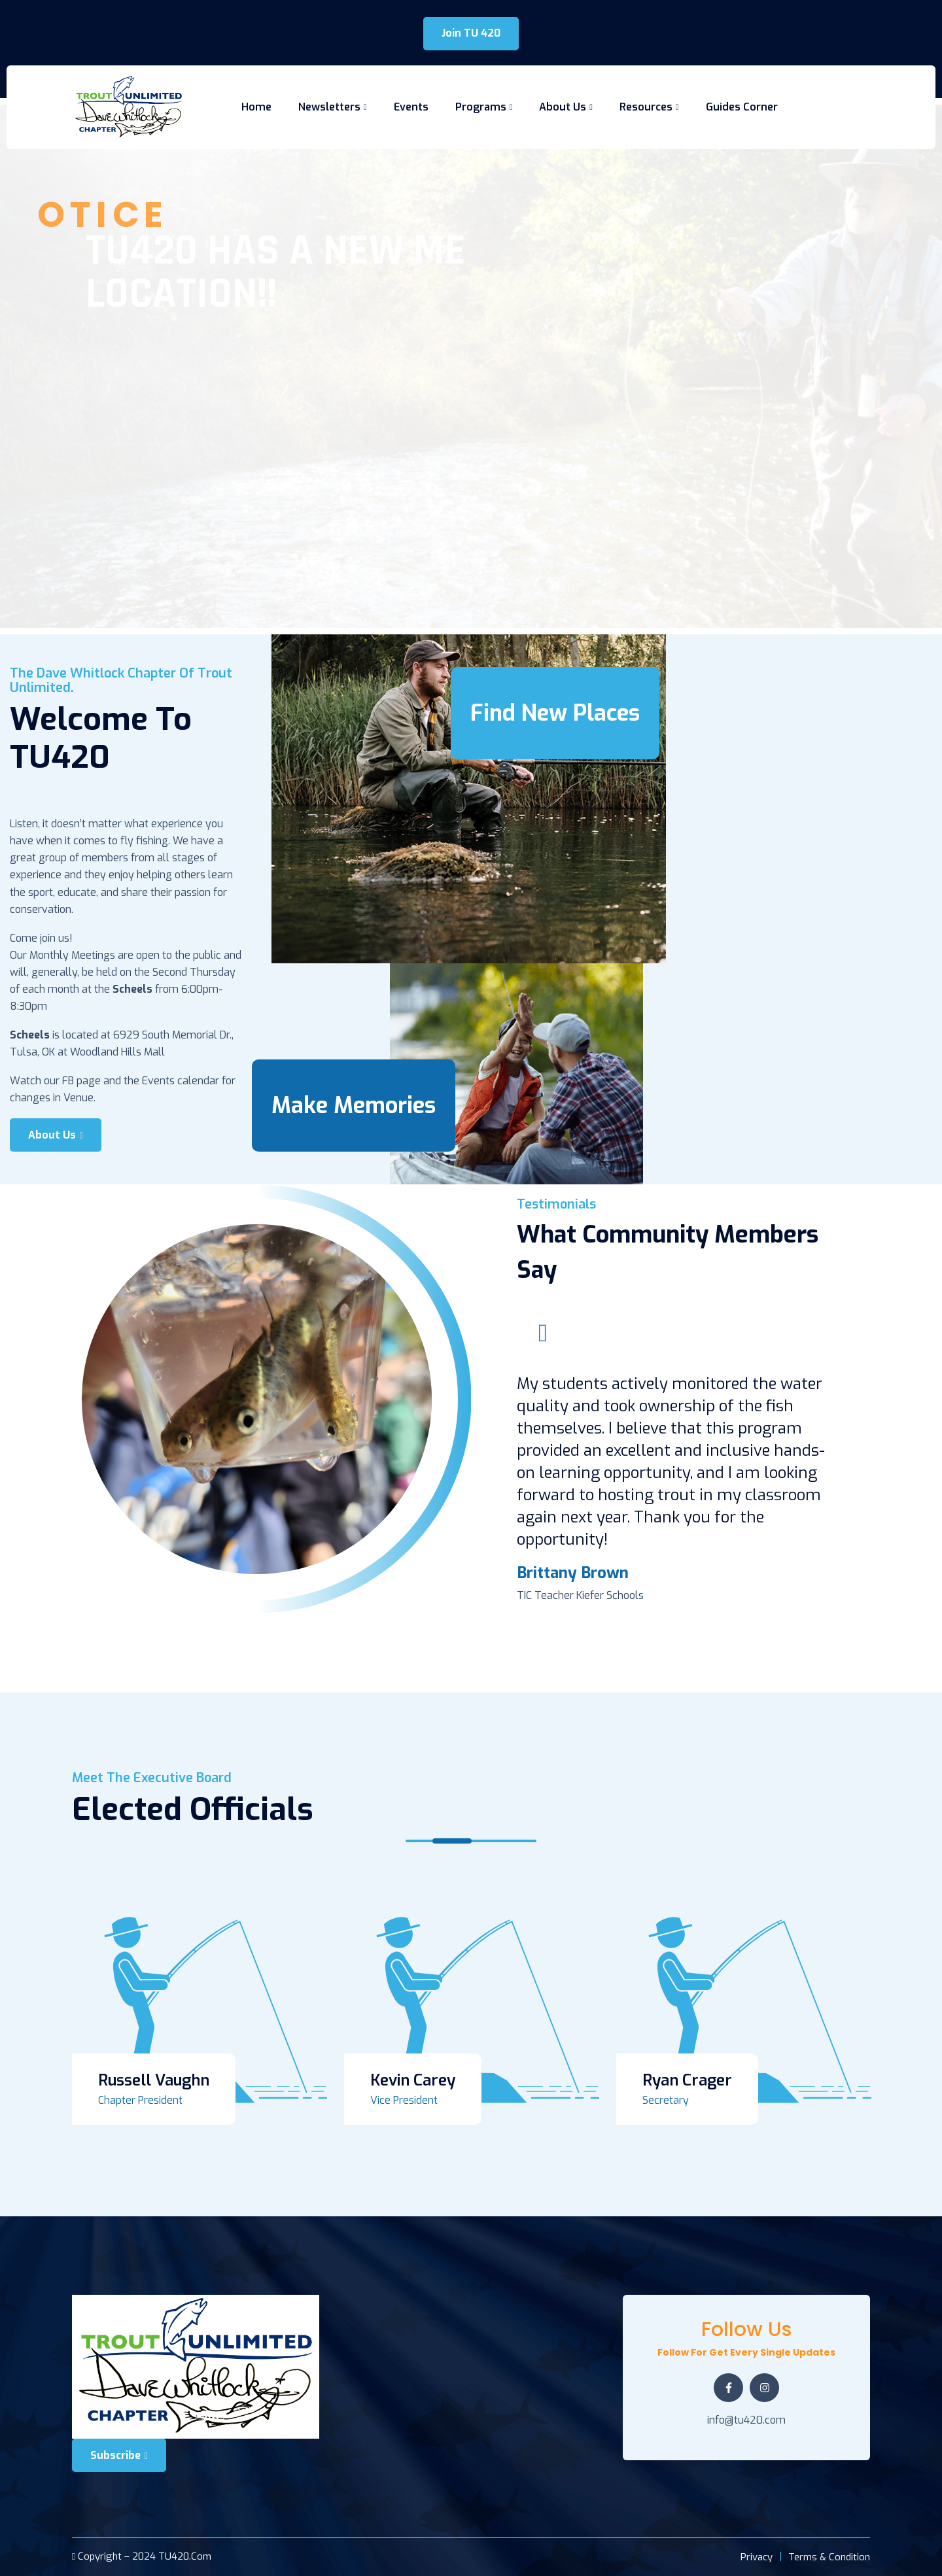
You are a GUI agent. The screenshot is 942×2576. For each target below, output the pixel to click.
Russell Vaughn (153, 2080)
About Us (562, 107)
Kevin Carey (412, 2080)
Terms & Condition (829, 2557)
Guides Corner (742, 107)
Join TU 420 (471, 33)
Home (256, 107)
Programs (480, 107)
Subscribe (119, 2455)
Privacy (757, 2557)
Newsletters (329, 107)
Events (411, 107)
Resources (645, 107)
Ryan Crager (687, 2080)
